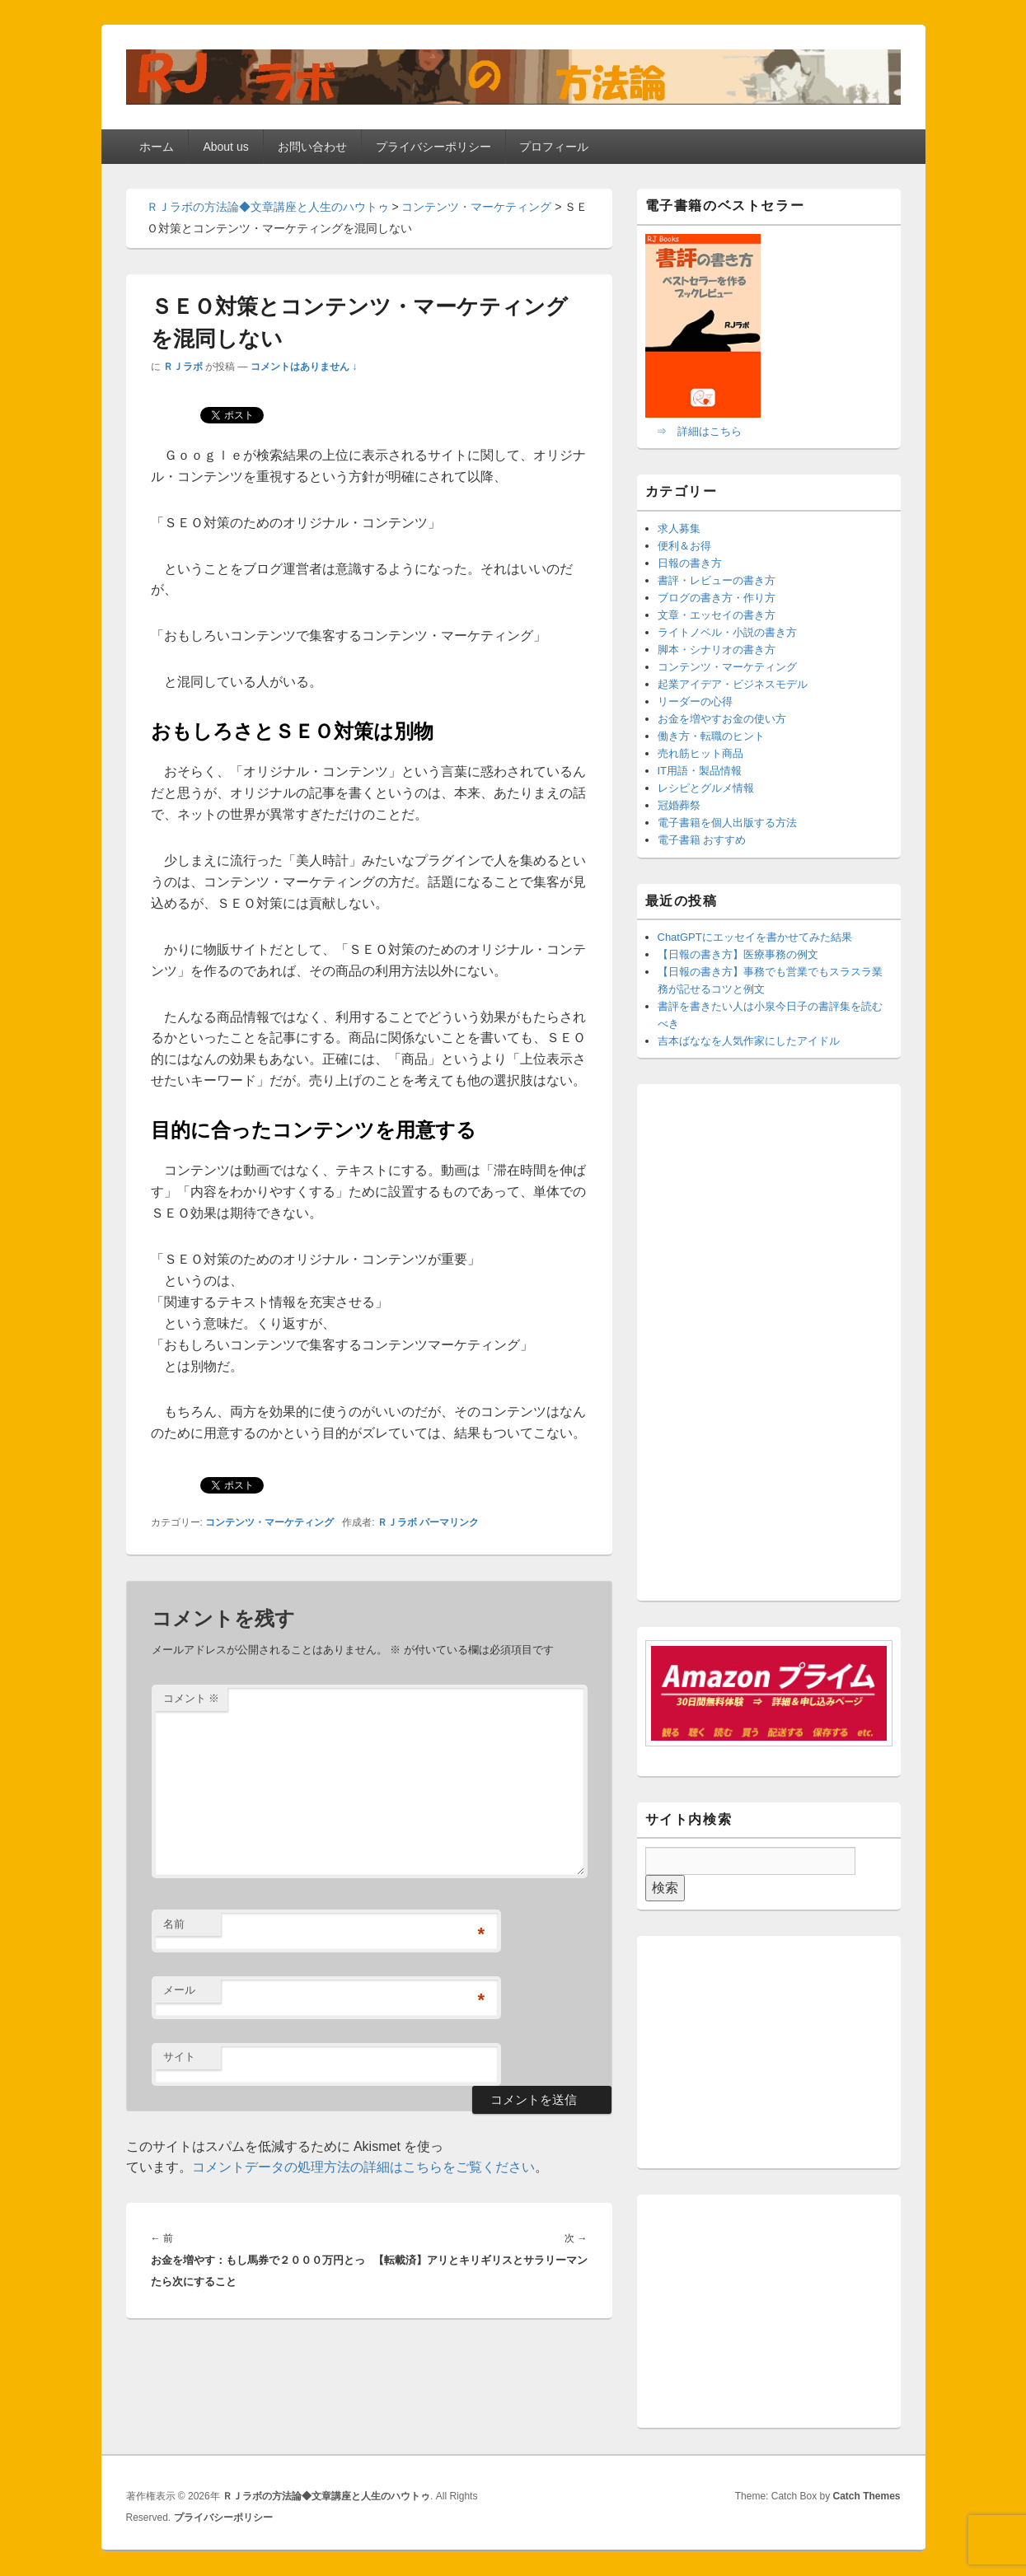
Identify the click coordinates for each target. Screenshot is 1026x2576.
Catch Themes (866, 2496)
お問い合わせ (312, 146)
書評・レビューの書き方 (716, 580)
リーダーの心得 (695, 701)
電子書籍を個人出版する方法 (727, 822)
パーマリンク (449, 1522)
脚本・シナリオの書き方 (716, 649)
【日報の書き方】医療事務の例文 (738, 954)
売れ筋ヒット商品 (700, 753)
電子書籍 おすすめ (702, 840)
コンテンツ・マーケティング (269, 1522)
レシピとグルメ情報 (706, 788)
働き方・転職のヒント (711, 736)
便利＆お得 (684, 546)
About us (225, 146)
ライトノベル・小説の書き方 (727, 632)
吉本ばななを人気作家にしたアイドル (749, 1041)
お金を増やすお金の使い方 (722, 719)
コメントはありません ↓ (304, 366)
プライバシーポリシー (433, 146)
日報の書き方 (690, 563)
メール (179, 1990)
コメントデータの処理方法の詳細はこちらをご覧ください (363, 2167)
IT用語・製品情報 (700, 770)
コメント (191, 1698)
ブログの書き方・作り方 (716, 597)
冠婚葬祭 (679, 805)
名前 (174, 1924)
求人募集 (679, 528)
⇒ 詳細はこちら (699, 431)
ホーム (156, 146)
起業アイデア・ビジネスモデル (733, 684)
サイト (179, 2056)
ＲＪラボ (183, 366)
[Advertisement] (768, 1345)
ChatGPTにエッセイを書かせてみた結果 (755, 937)
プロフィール (553, 146)
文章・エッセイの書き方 (716, 615)
